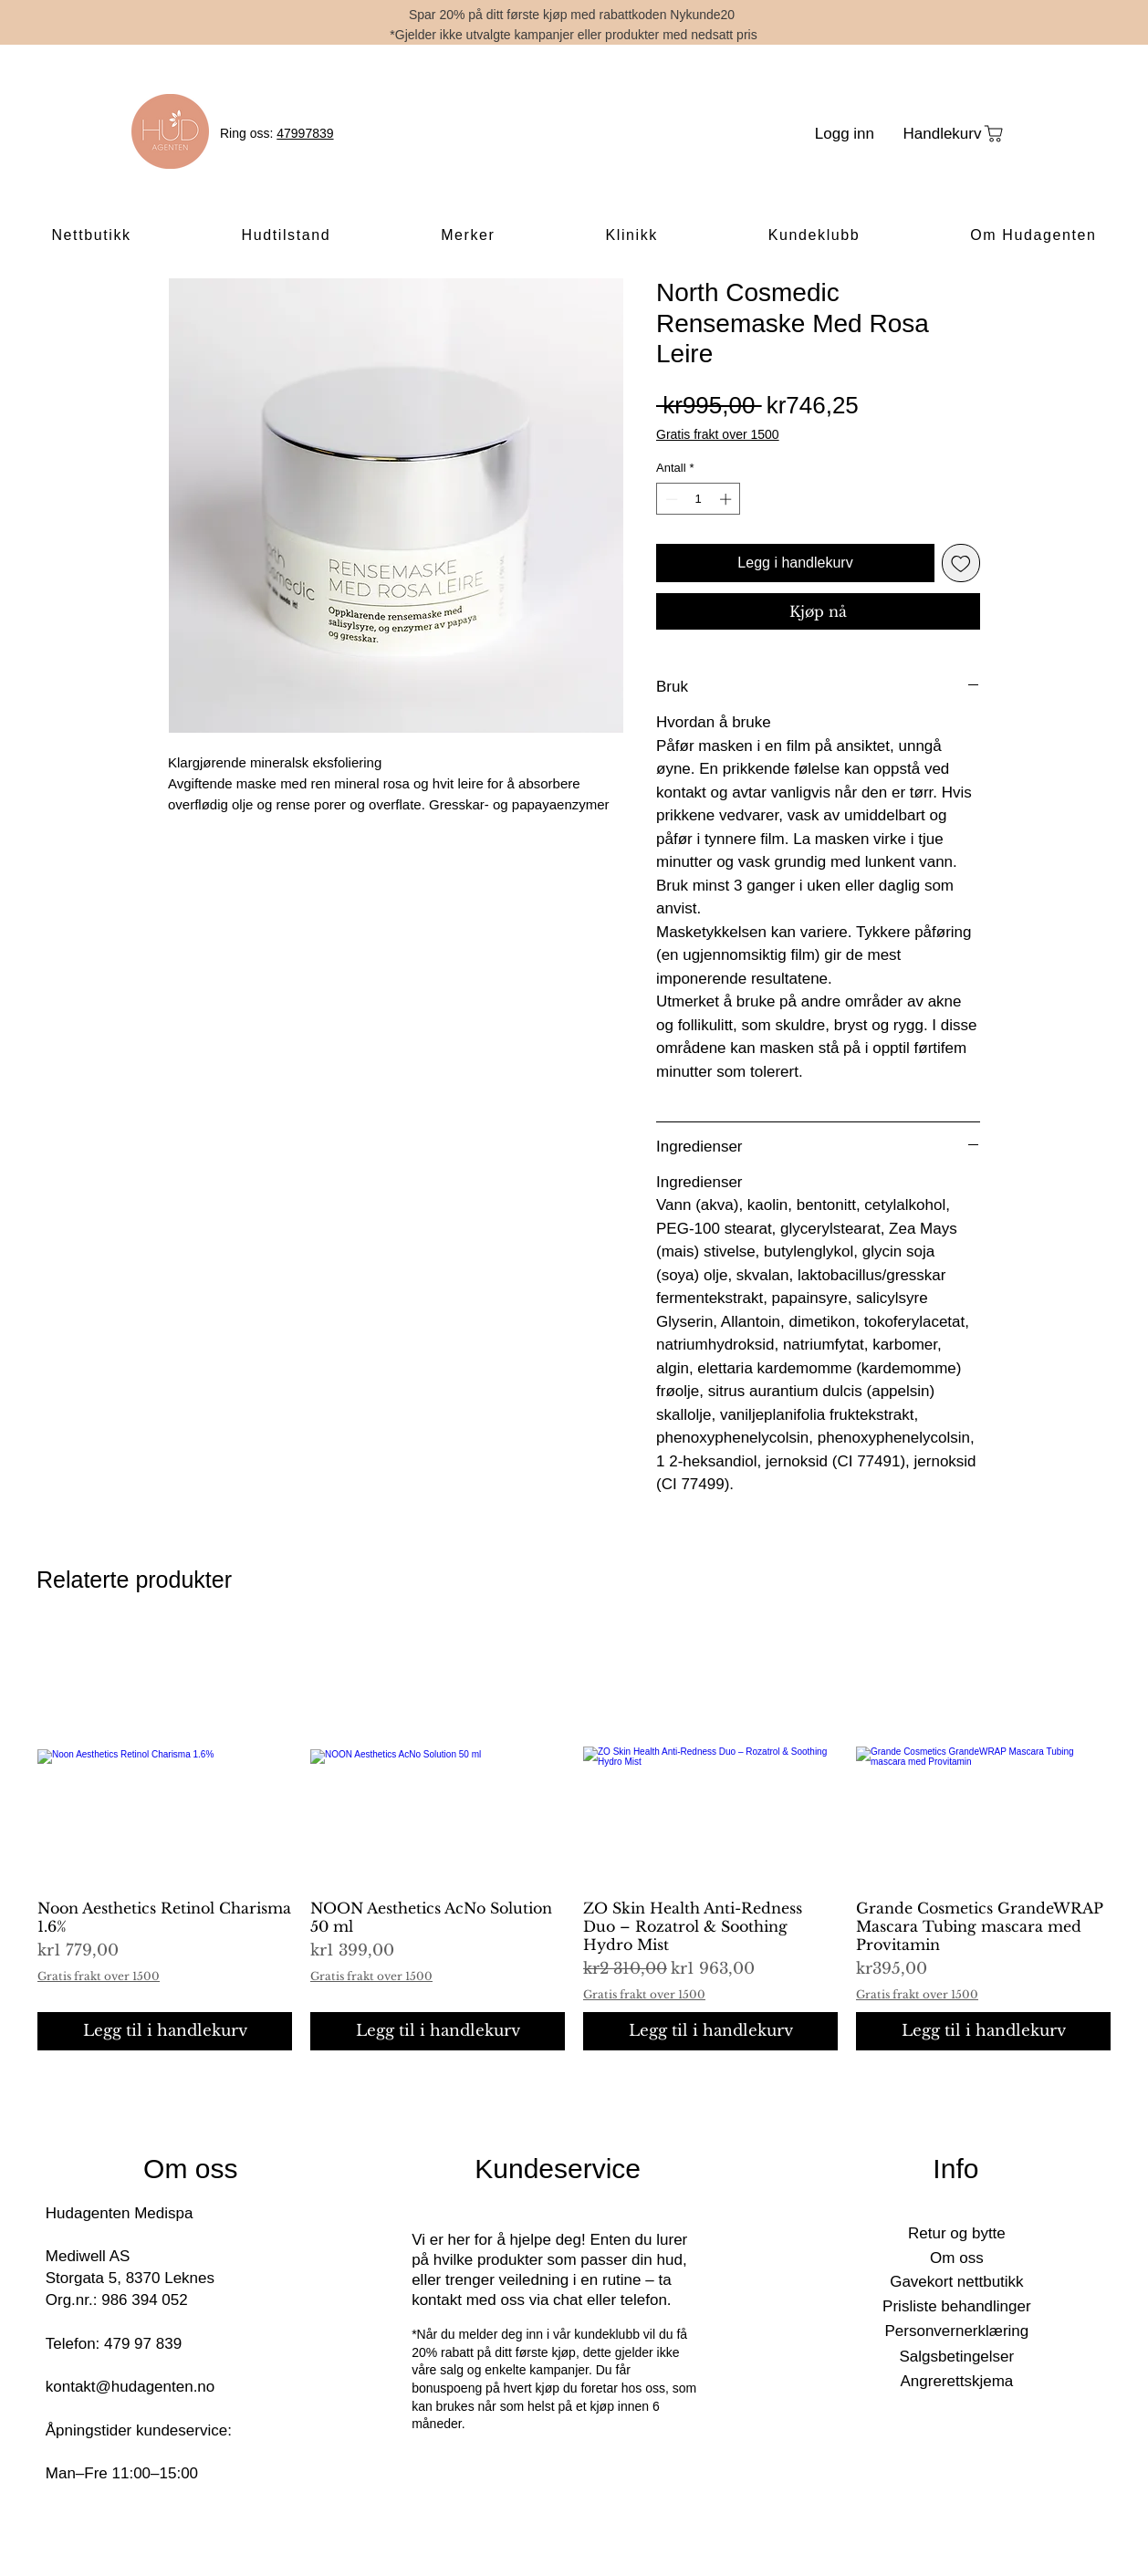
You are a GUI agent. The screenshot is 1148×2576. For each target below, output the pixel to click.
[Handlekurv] (953, 134)
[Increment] (727, 499)
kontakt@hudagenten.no (130, 2386)
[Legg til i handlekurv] (164, 2031)
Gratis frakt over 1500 (717, 434)
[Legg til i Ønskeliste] (961, 563)
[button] (91, 236)
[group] (574, 1840)
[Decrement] (670, 499)
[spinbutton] (698, 499)
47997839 (305, 133)
